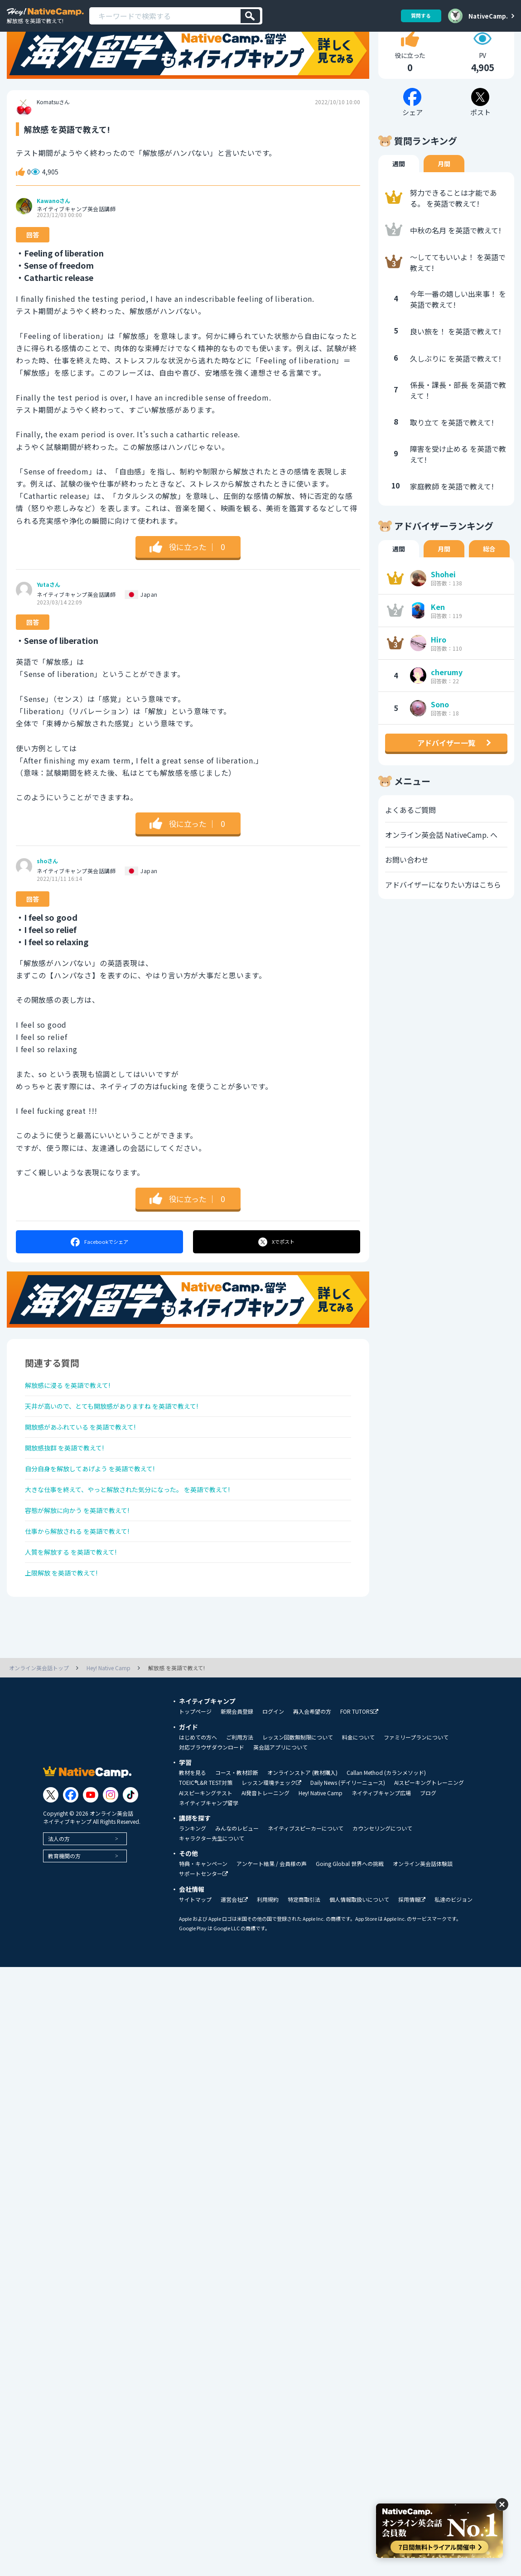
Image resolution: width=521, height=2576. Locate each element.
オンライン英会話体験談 (423, 1926)
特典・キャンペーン (203, 1926)
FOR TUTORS (359, 1775)
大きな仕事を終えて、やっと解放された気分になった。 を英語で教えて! (142, 1538)
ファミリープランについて (416, 1800)
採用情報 (411, 1963)
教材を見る (192, 1835)
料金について (358, 1800)
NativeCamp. (488, 15)
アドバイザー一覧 (446, 774)
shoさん (47, 892)
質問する (418, 15)
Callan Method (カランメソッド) (386, 1835)
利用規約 (268, 1962)
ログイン (273, 1774)
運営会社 (234, 1963)
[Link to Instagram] (110, 1858)
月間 (444, 195)
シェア (99, 1273)
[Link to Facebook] (70, 1858)
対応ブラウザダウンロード (211, 1810)
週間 (398, 195)
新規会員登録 (237, 1774)
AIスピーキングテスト (205, 1856)
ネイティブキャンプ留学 (208, 1866)
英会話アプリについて (280, 1810)
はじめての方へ (198, 1800)
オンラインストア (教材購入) (302, 1835)
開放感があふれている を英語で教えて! (88, 1466)
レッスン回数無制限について (297, 1800)
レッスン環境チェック (271, 1846)
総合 (489, 580)
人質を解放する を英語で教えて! (77, 1610)
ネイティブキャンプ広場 (381, 1856)
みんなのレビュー (237, 1891)
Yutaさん (48, 616)
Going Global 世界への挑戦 (350, 1926)
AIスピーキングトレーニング (429, 1845)
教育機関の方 (64, 1919)
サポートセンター (203, 1937)
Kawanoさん (53, 232)
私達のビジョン (453, 1962)
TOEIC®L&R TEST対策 (205, 1845)
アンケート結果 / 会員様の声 (271, 1926)
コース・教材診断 (236, 1835)
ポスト (277, 1273)
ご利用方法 (239, 1800)
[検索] (250, 16)
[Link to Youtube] (90, 1858)
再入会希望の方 (312, 1774)
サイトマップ (195, 1962)
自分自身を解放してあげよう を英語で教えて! (99, 1514)
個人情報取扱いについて (359, 1962)
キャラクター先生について (211, 1901)
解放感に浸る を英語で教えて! (74, 1418)
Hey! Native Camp (321, 1856)
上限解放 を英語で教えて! (67, 1634)
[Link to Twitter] (50, 1858)
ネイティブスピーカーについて (305, 1891)
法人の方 (59, 1901)
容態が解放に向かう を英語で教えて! (85, 1562)
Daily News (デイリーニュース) (347, 1845)
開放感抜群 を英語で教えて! (70, 1490)
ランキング (192, 1891)
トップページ (195, 1774)
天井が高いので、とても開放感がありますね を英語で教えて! (124, 1442)
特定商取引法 (304, 1962)
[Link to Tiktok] (130, 1858)
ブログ (428, 1856)
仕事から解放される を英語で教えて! (85, 1586)
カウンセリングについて (382, 1891)
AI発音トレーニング (265, 1856)
